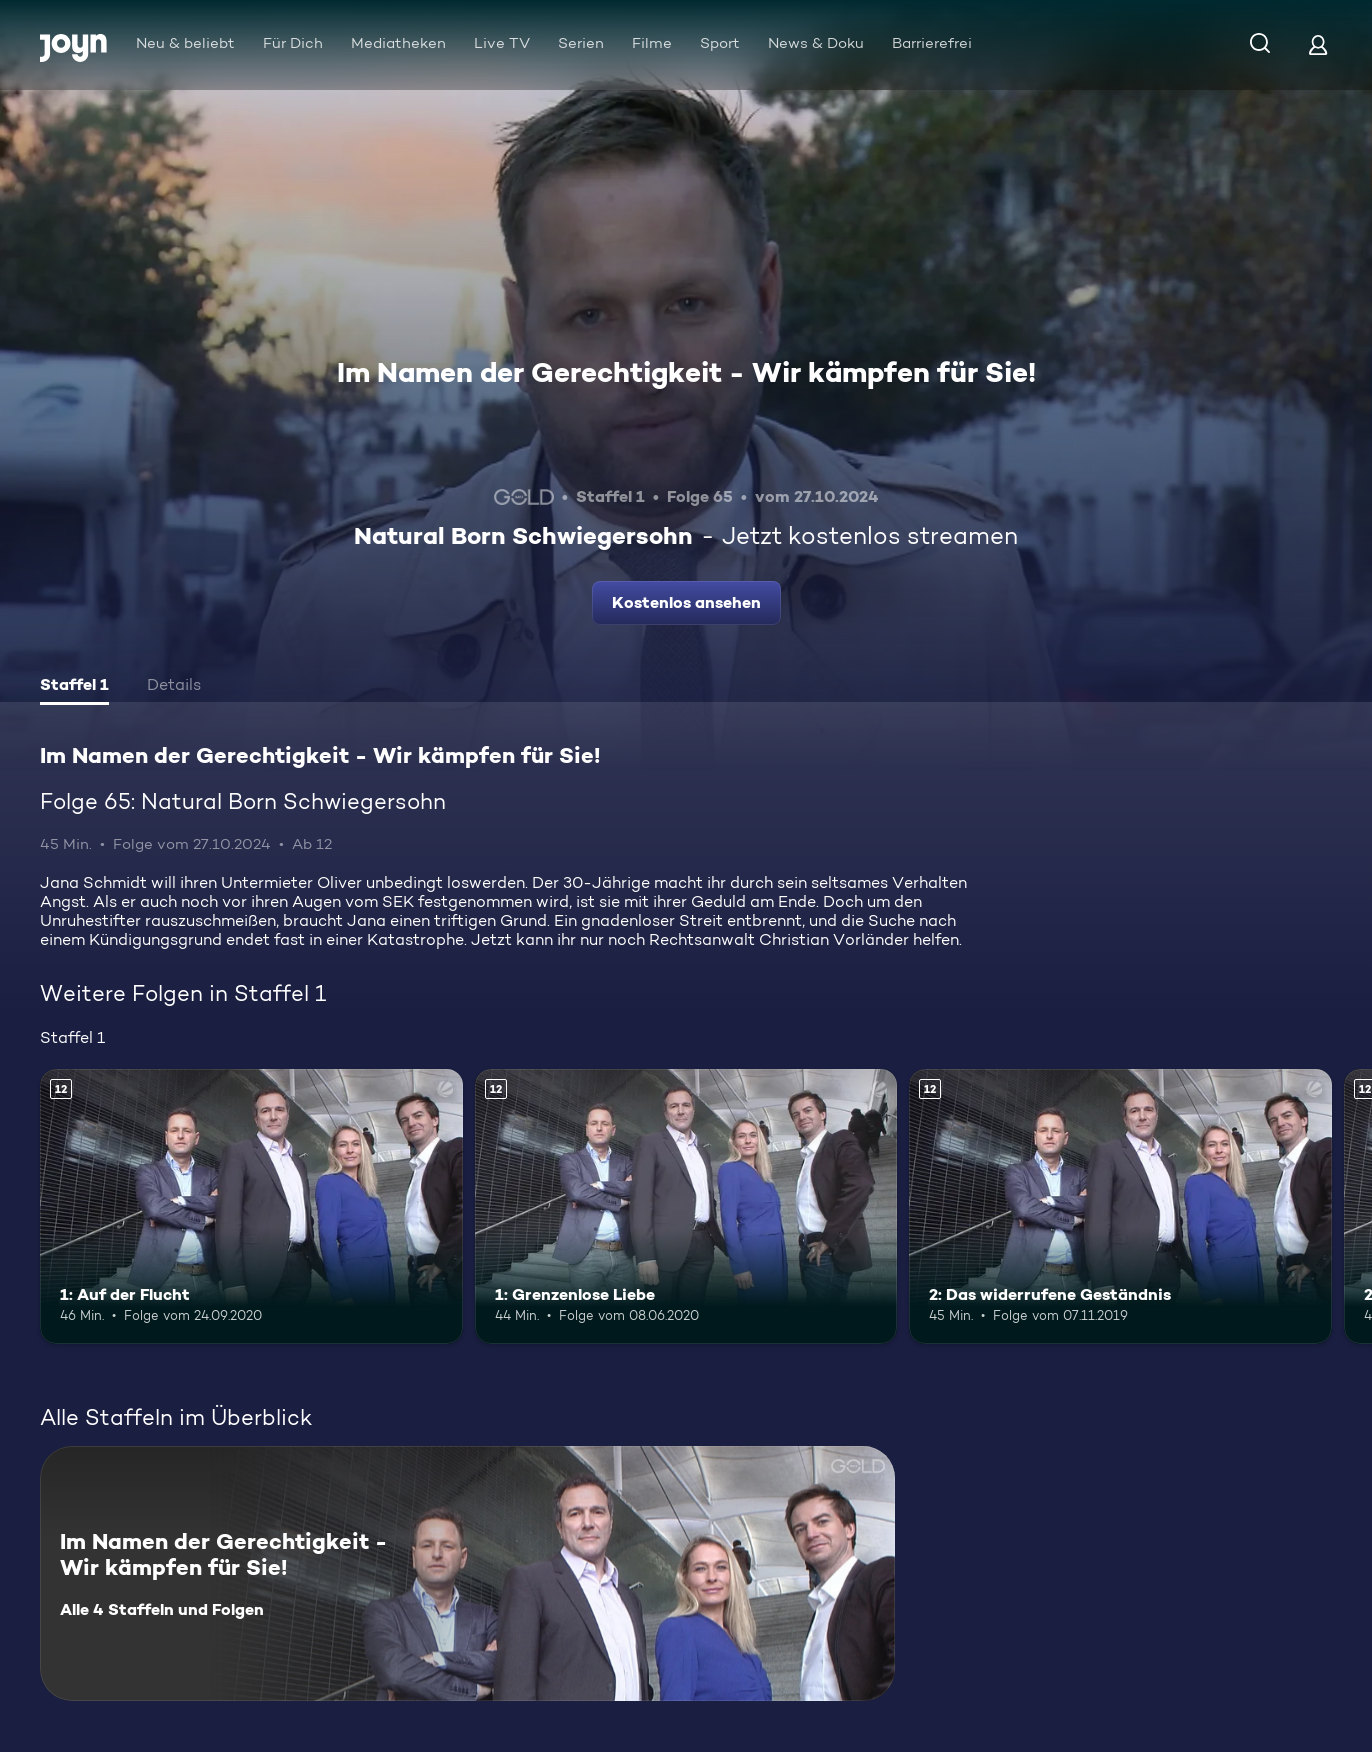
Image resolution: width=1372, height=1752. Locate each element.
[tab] (74, 687)
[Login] (1318, 44)
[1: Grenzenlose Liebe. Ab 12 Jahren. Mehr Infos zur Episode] (686, 1206)
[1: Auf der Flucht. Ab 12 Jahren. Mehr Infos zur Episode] (251, 1206)
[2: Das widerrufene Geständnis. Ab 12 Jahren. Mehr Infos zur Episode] (1120, 1206)
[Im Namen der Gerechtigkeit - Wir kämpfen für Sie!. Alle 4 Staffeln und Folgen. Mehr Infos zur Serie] (467, 1573)
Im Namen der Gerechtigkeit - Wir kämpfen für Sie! (686, 372)
